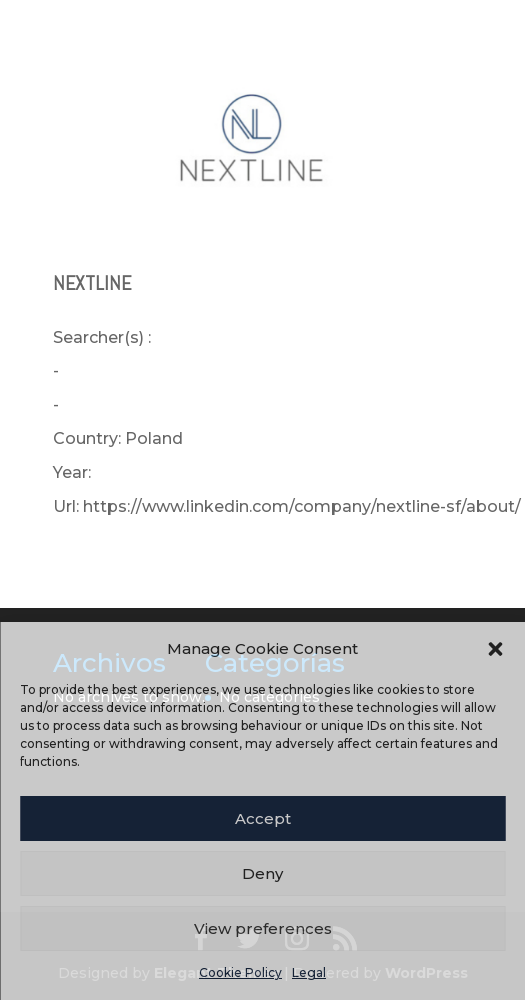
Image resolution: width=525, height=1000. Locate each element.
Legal (309, 972)
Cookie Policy (240, 972)
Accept (263, 818)
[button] (495, 649)
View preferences (263, 928)
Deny (262, 873)
